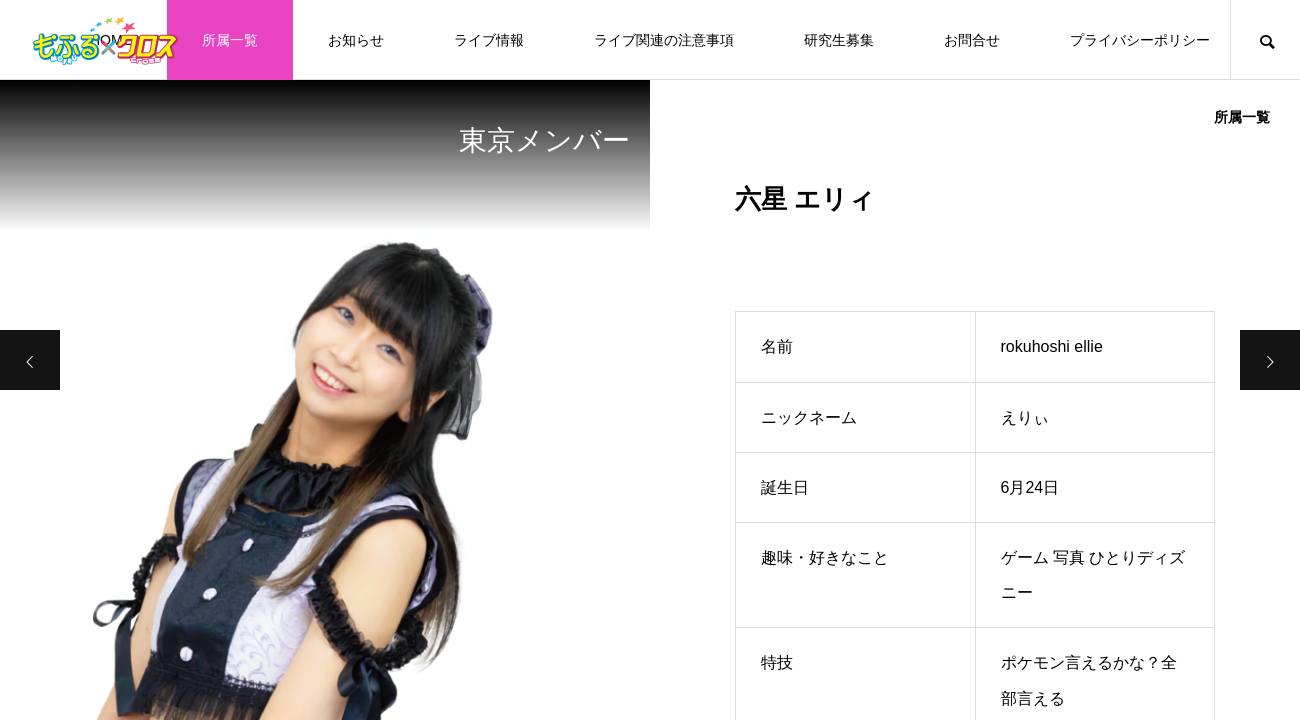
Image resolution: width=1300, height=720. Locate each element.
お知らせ (356, 40)
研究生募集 (839, 40)
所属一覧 (230, 40)
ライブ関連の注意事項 (664, 40)
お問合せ (972, 40)
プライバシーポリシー (1140, 40)
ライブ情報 (489, 40)
